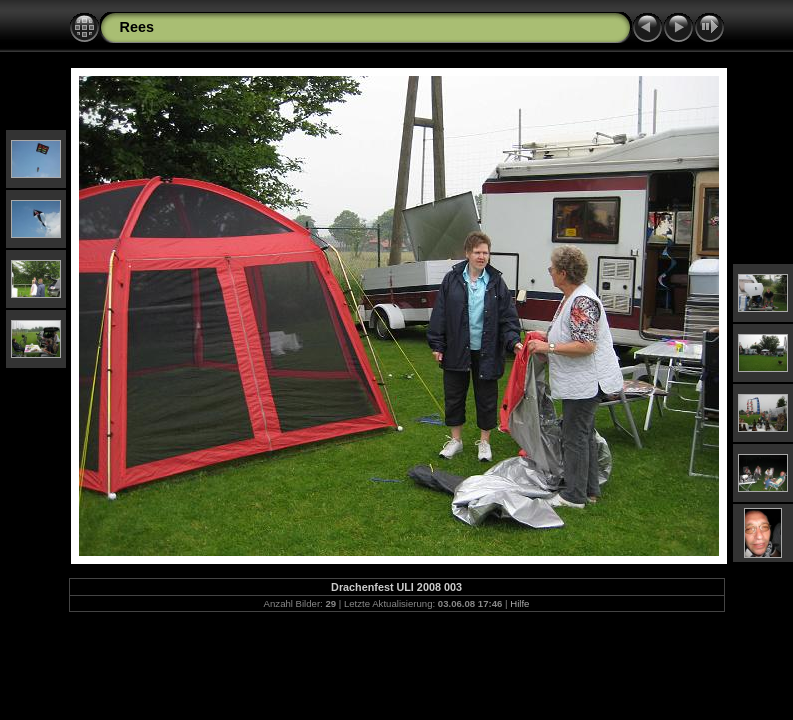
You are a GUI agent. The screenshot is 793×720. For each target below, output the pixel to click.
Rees (137, 27)
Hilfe (519, 603)
